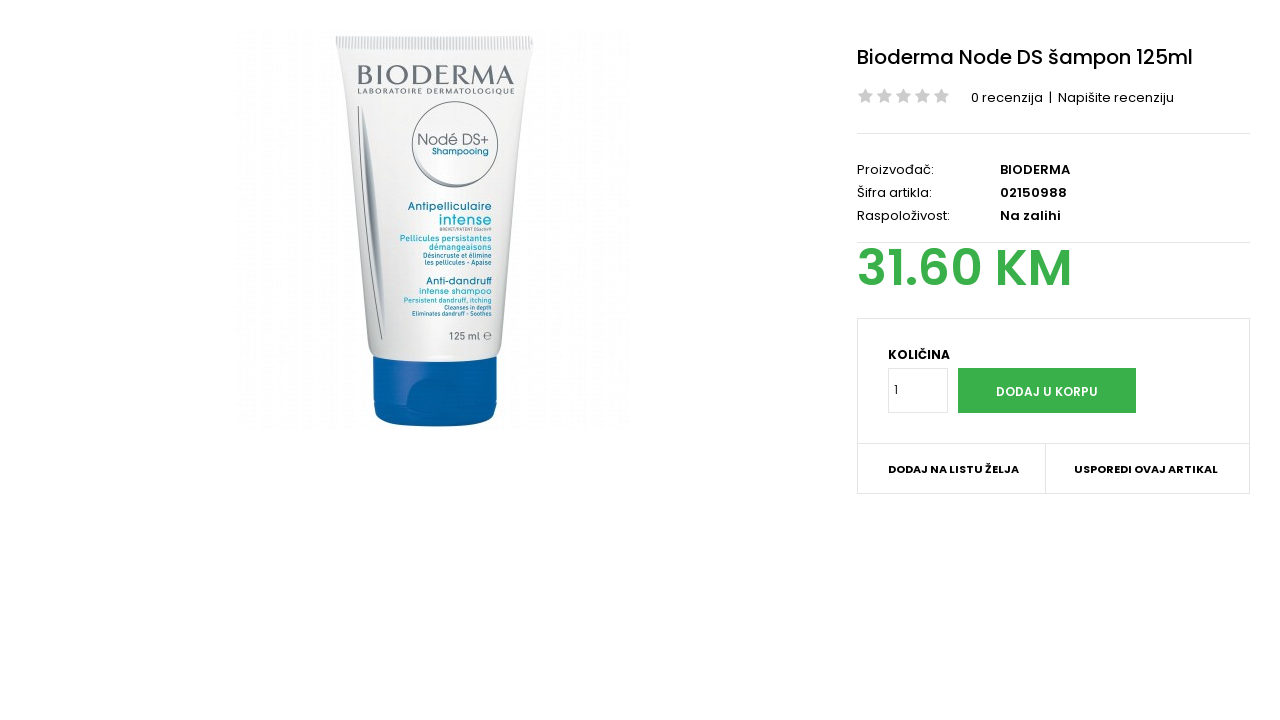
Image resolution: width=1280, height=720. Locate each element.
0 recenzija (1007, 97)
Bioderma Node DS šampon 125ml (1025, 57)
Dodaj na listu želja (953, 469)
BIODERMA (1035, 169)
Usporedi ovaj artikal (1146, 469)
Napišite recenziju (1116, 97)
